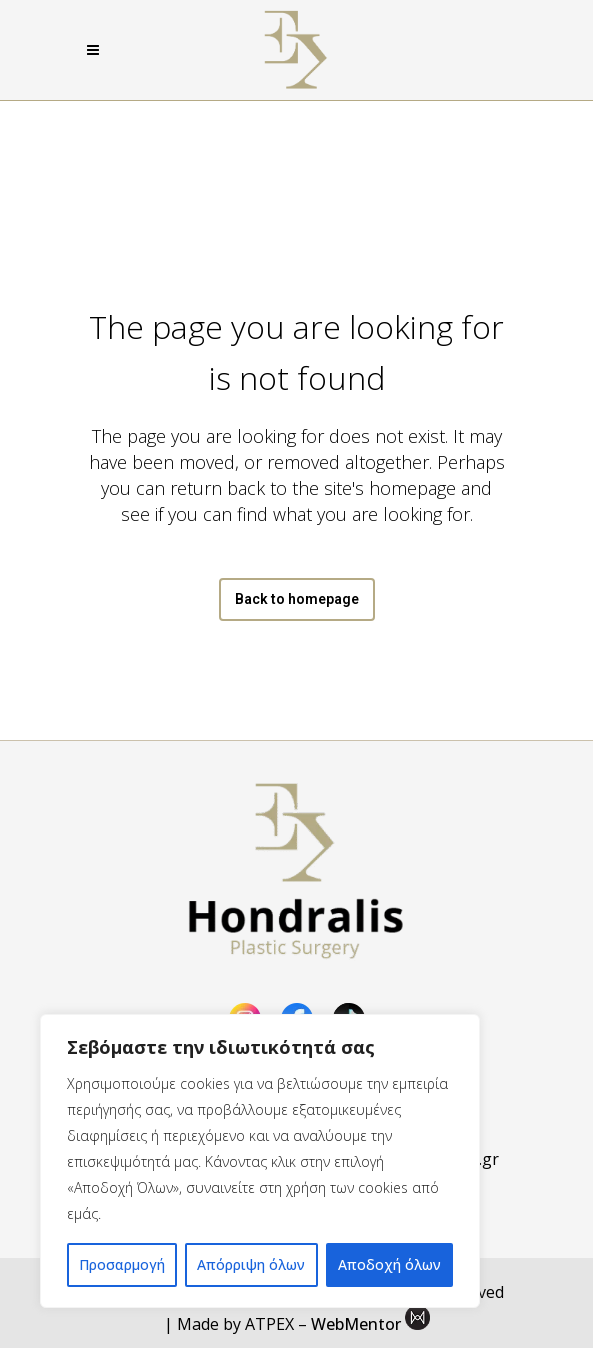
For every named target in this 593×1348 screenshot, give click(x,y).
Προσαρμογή (122, 1264)
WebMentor (356, 1324)
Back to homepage (297, 599)
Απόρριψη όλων (251, 1264)
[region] (260, 1161)
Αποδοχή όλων (389, 1264)
